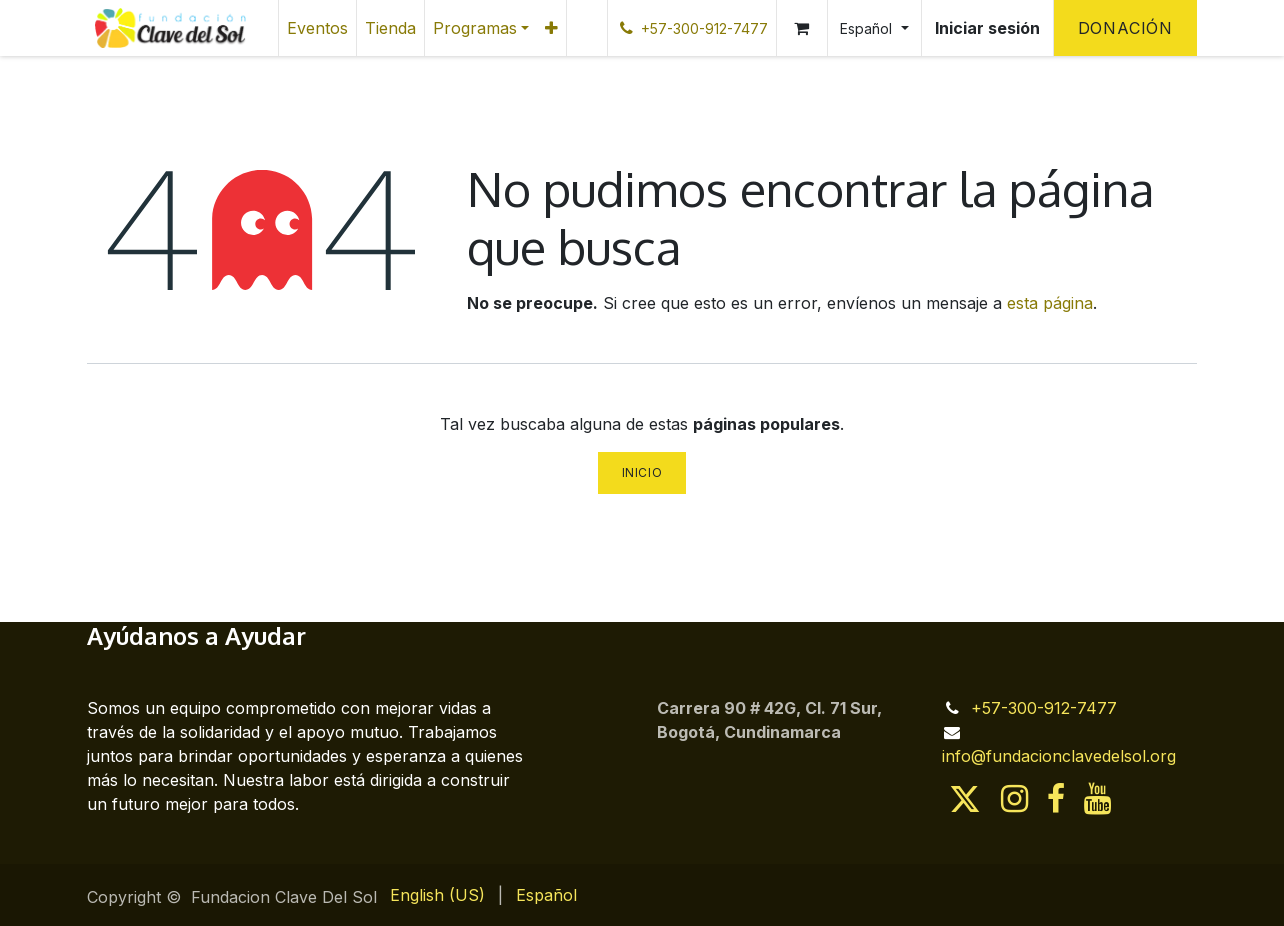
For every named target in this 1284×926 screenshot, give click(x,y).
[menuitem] (317, 28)
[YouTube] (1097, 799)
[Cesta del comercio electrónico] (802, 28)
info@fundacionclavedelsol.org (1059, 756)
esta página (1050, 303)
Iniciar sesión (987, 28)
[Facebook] (1056, 799)
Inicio (642, 472)
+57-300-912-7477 (1044, 708)
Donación (1125, 28)
